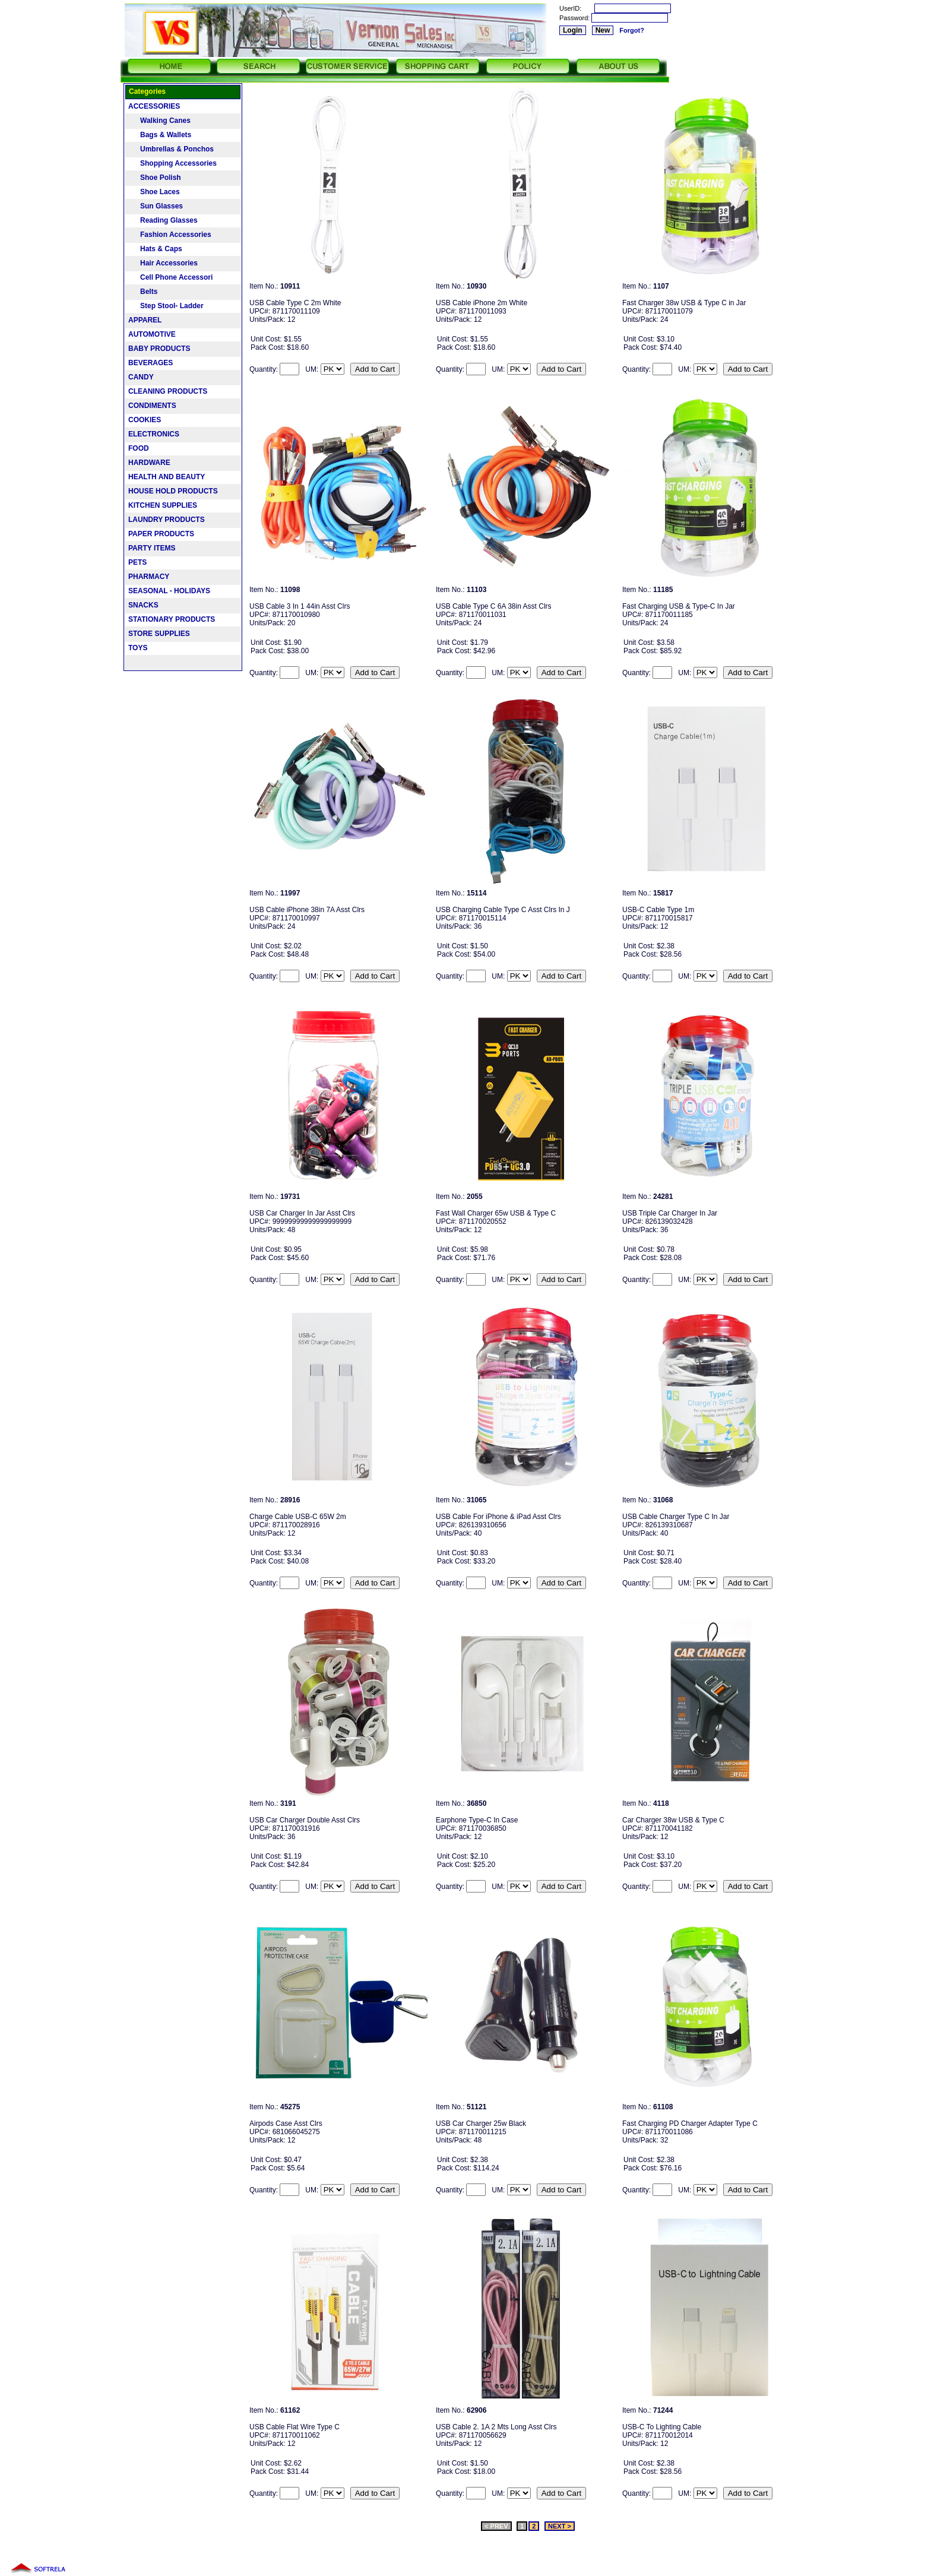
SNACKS (143, 605)
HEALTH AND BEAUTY (166, 477)
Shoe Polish (154, 177)
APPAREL (145, 320)
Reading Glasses (163, 220)
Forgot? (631, 30)
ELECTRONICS (153, 434)
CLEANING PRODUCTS (167, 391)
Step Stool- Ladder (166, 306)
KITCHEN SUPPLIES (162, 505)
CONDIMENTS (152, 405)
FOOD (138, 448)
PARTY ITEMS (152, 548)
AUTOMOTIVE (152, 334)
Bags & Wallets (159, 135)
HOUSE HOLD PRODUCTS (173, 491)
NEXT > (559, 2526)
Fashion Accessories (169, 234)
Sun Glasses (155, 206)
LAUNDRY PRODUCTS (166, 519)
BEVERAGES (150, 363)
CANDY (141, 377)
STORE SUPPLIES (159, 633)
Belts (142, 291)
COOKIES (144, 420)
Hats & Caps (155, 249)
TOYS (137, 648)
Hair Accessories (163, 263)
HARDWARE (149, 462)
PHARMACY (148, 576)
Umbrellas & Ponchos (171, 149)
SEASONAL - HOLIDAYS (169, 591)
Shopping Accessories (172, 163)
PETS (137, 562)
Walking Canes (159, 120)
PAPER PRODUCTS (161, 534)
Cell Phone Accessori (170, 277)
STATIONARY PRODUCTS (171, 619)
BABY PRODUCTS (159, 348)
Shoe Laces (154, 192)
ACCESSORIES (154, 106)
